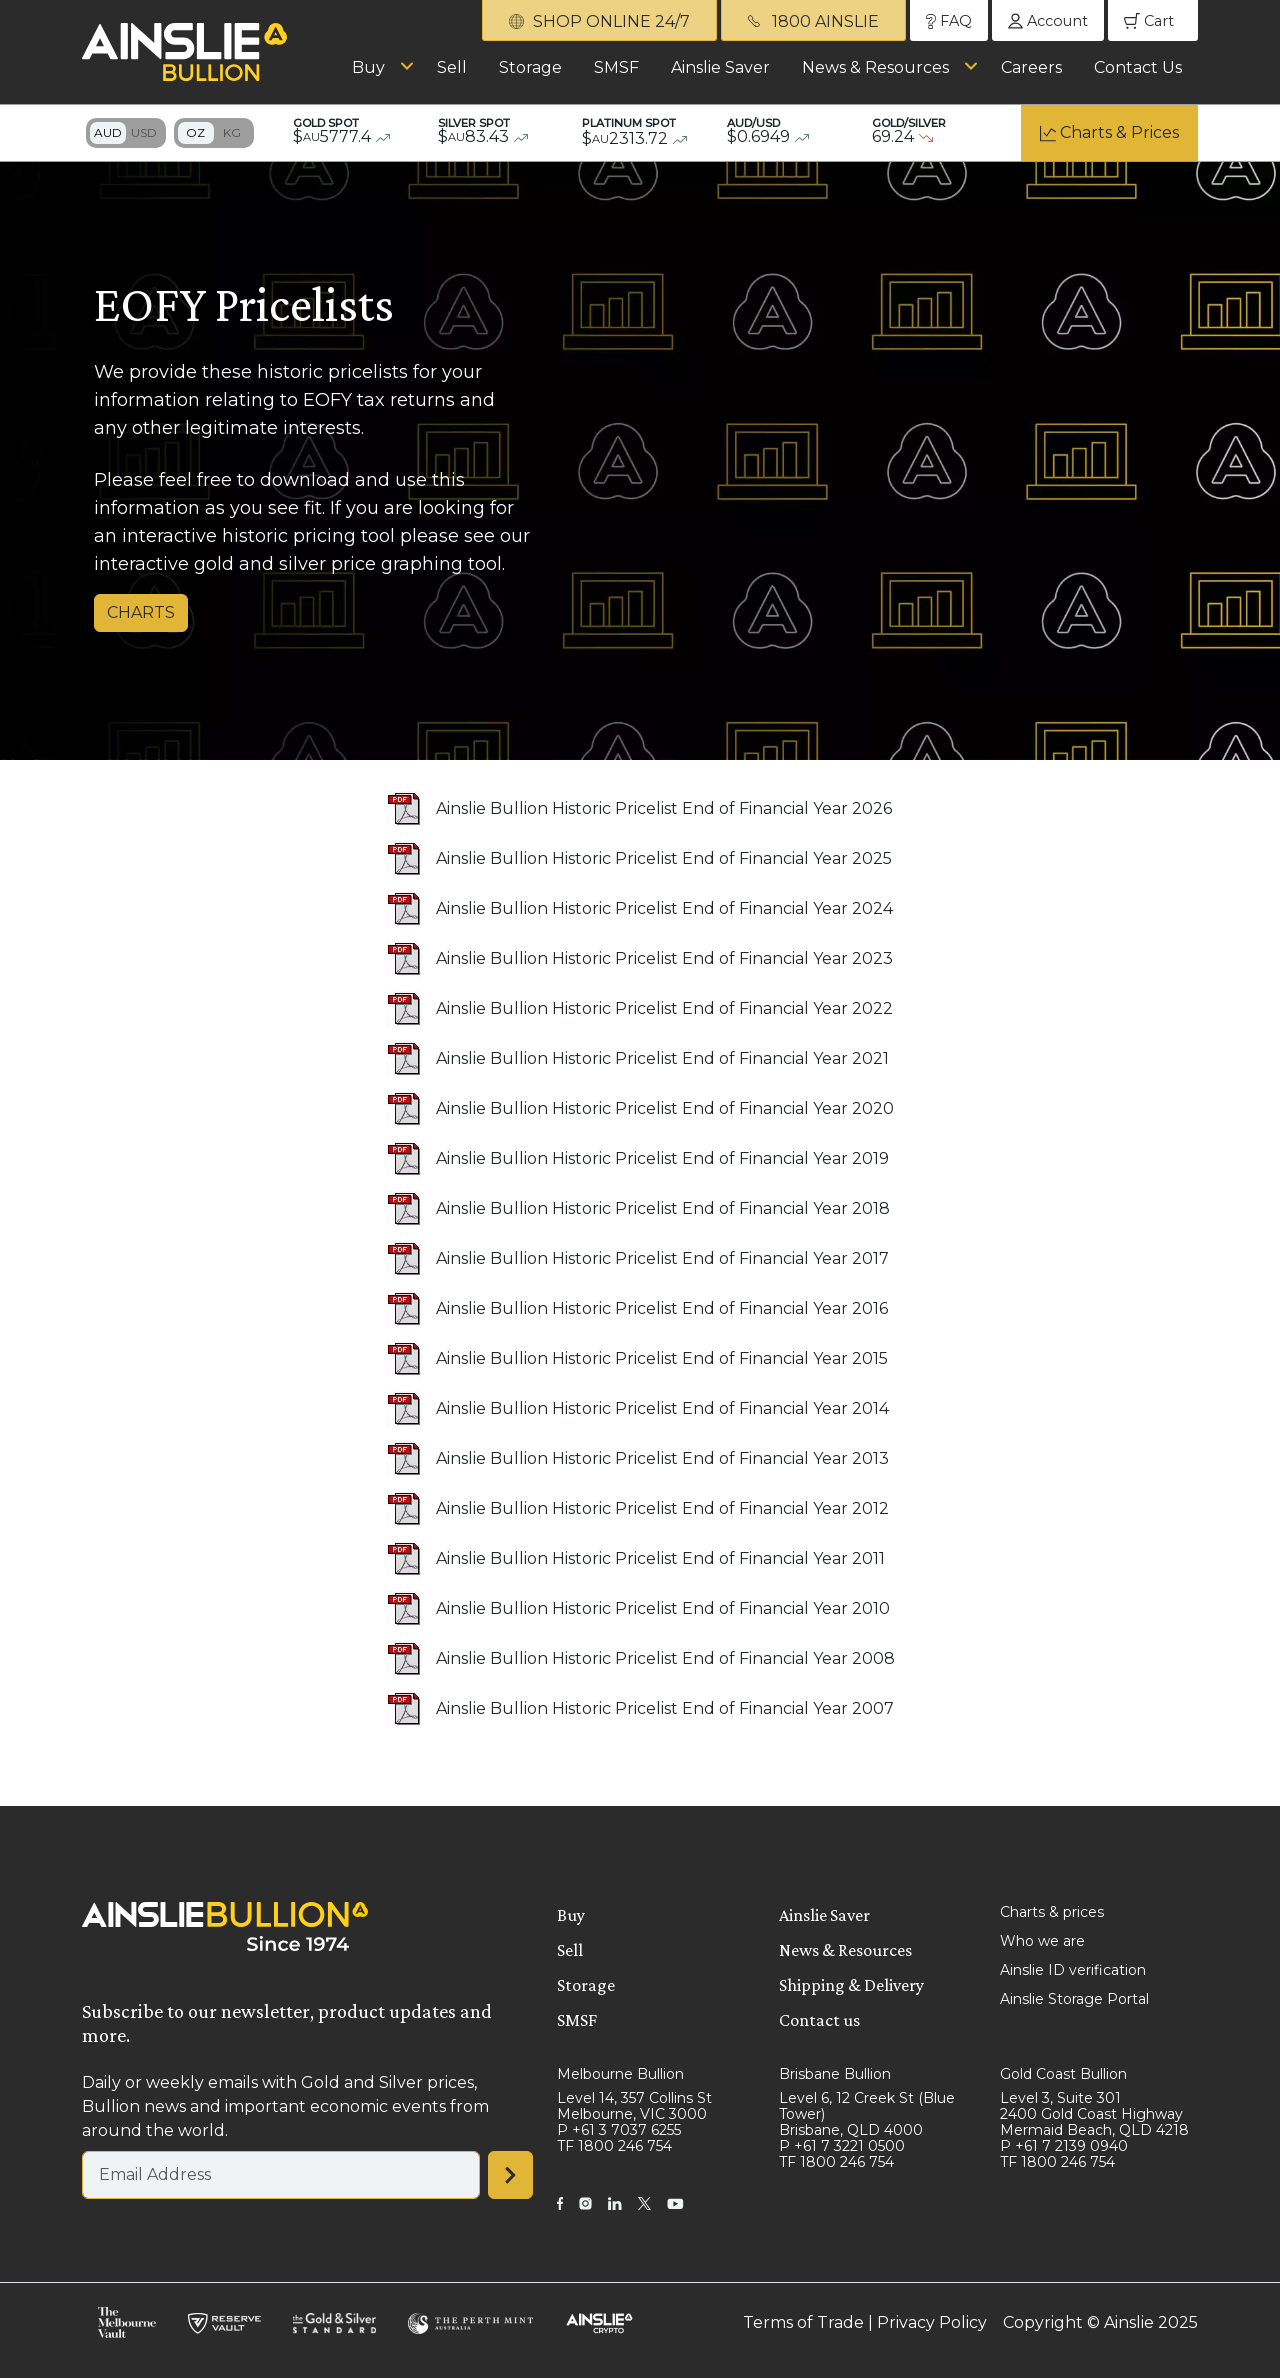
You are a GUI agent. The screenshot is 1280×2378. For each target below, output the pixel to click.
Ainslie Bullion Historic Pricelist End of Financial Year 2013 (662, 1458)
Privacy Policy (932, 2322)
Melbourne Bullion (620, 2074)
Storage (530, 67)
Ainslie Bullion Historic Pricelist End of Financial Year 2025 (664, 858)
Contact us (819, 2020)
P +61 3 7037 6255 (619, 2130)
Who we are (1042, 1941)
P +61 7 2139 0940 (1064, 2146)
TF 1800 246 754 (614, 2146)
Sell (452, 67)
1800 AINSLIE (813, 21)
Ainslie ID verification (1073, 1970)
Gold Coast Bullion (1063, 2074)
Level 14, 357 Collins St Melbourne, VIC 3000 (634, 2106)
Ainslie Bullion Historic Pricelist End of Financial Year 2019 (662, 1158)
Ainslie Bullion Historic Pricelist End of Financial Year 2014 (662, 1408)
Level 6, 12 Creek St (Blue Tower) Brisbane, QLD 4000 (867, 2114)
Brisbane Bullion (835, 2074)
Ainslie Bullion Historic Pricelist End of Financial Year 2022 (664, 1008)
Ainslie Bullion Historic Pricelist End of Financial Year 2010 (663, 1608)
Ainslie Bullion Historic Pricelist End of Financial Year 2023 (664, 958)
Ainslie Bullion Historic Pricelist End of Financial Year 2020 (665, 1108)
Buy (368, 67)
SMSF (616, 67)
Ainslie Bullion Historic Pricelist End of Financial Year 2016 (662, 1308)
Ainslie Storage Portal (1074, 1999)
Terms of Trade (803, 2322)
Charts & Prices (1119, 132)
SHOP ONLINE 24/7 (599, 21)
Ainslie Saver (720, 67)
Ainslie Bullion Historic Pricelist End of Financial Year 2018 (663, 1208)
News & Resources (875, 67)
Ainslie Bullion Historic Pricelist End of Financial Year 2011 (660, 1558)
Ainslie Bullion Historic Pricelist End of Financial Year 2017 (662, 1258)
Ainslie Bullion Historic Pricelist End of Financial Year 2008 (665, 1658)
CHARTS (141, 612)
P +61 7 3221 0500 (842, 2146)
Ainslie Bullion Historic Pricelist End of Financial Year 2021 (662, 1058)
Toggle (126, 133)
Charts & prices (1052, 1912)
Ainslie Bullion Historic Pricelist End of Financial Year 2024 (664, 908)
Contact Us (1138, 67)
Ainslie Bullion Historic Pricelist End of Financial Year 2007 (665, 1708)
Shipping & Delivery (851, 1985)
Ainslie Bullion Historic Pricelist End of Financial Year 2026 (664, 808)
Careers (1031, 67)
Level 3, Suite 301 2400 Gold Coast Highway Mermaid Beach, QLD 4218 (1094, 2114)
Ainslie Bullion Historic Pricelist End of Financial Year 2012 (662, 1508)
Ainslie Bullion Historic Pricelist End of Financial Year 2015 (662, 1358)
